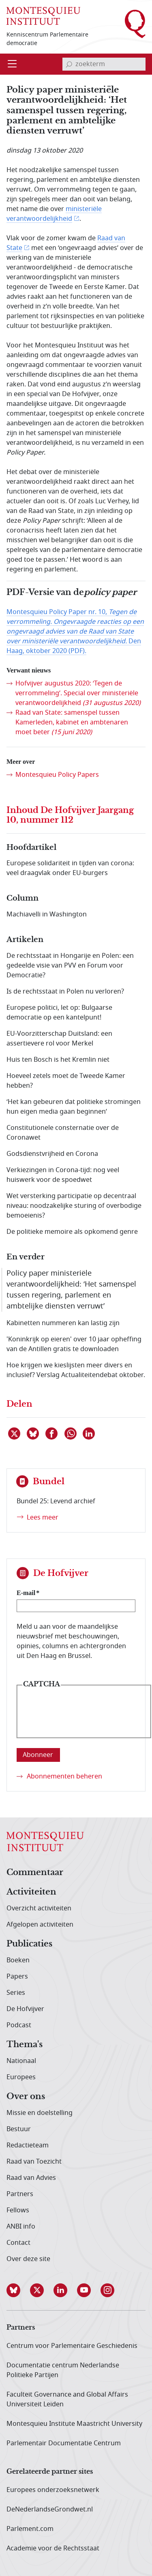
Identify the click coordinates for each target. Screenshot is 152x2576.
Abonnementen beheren (64, 1776)
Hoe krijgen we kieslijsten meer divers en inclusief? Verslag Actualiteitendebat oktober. (75, 1370)
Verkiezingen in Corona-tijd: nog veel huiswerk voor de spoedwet (62, 1175)
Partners (19, 2194)
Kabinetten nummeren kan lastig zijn (63, 1323)
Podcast (18, 2025)
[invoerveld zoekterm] (104, 64)
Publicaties (29, 1944)
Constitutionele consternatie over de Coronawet (62, 1132)
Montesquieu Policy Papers (57, 775)
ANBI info (20, 2226)
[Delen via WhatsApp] (71, 1433)
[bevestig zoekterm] (69, 64)
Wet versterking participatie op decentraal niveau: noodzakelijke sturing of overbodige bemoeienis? (73, 1205)
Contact (18, 2243)
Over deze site (28, 2259)
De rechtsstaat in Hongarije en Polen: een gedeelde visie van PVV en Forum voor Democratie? (70, 965)
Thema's (24, 2045)
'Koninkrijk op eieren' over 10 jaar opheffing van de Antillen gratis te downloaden (73, 1344)
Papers (17, 1976)
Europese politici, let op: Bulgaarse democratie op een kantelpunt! (59, 1012)
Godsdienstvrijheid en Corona (52, 1154)
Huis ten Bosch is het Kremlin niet (57, 1060)
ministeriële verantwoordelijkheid (54, 214)
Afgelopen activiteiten (39, 1924)
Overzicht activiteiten (38, 1908)
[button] (18, 2290)
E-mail (26, 1592)
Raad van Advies (31, 2178)
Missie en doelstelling (39, 2113)
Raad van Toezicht (34, 2161)
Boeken (18, 1960)
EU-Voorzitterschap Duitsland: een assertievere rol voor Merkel (59, 1038)
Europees (21, 2077)
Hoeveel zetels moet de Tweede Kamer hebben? (65, 1081)
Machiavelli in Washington (46, 914)
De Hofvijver (25, 2009)
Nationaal (21, 2061)
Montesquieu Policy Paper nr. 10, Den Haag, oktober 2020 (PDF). (75, 631)
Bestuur (18, 2129)
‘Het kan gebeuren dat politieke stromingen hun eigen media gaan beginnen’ (73, 1107)
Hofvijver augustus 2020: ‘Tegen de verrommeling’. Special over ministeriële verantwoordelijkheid (78, 693)
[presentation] (84, 1717)
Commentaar (34, 1873)
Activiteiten (31, 1892)
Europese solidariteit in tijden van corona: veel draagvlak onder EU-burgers (70, 868)
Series (15, 1993)
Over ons (25, 2097)
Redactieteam (27, 2145)
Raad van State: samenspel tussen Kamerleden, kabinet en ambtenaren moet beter (71, 722)
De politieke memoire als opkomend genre (72, 1232)
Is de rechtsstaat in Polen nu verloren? (65, 991)
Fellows (17, 2210)
